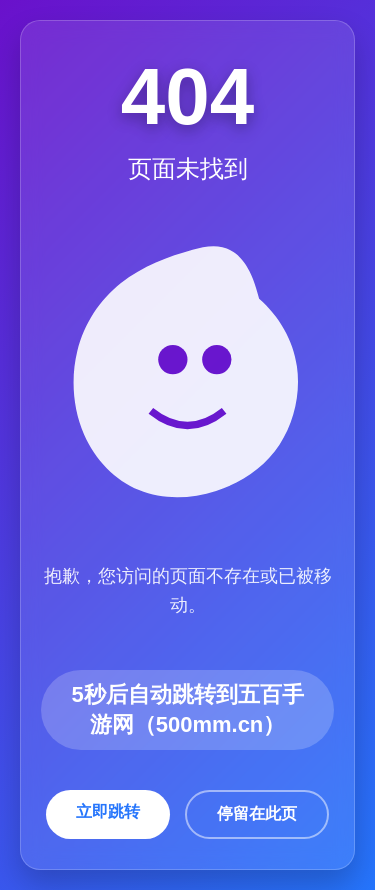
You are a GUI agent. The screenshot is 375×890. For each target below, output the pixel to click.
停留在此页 (257, 813)
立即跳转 (108, 811)
